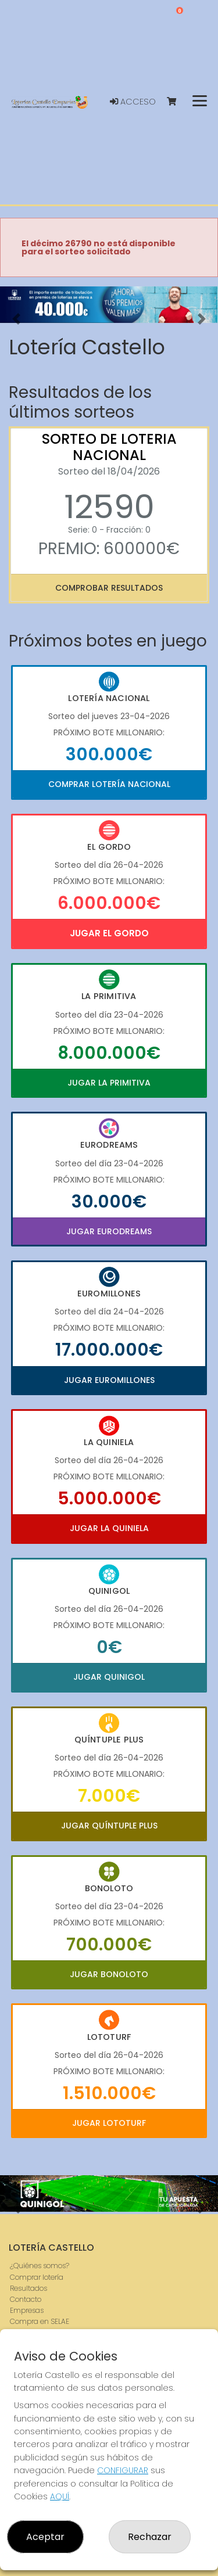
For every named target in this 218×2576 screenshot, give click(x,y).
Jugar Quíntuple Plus (109, 1825)
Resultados (28, 2288)
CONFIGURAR (122, 2470)
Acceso (133, 101)
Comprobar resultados (109, 588)
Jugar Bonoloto (109, 1974)
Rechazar (149, 2536)
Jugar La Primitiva (109, 1082)
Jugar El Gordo (109, 933)
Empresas (27, 2310)
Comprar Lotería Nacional (109, 784)
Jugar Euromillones (109, 1380)
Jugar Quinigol (109, 1677)
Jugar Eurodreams (109, 1231)
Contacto (25, 2299)
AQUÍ (59, 2496)
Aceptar (45, 2536)
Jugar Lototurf (109, 2123)
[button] (16, 319)
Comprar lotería (36, 2277)
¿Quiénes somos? (39, 2265)
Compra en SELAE (39, 2321)
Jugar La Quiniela (109, 1528)
